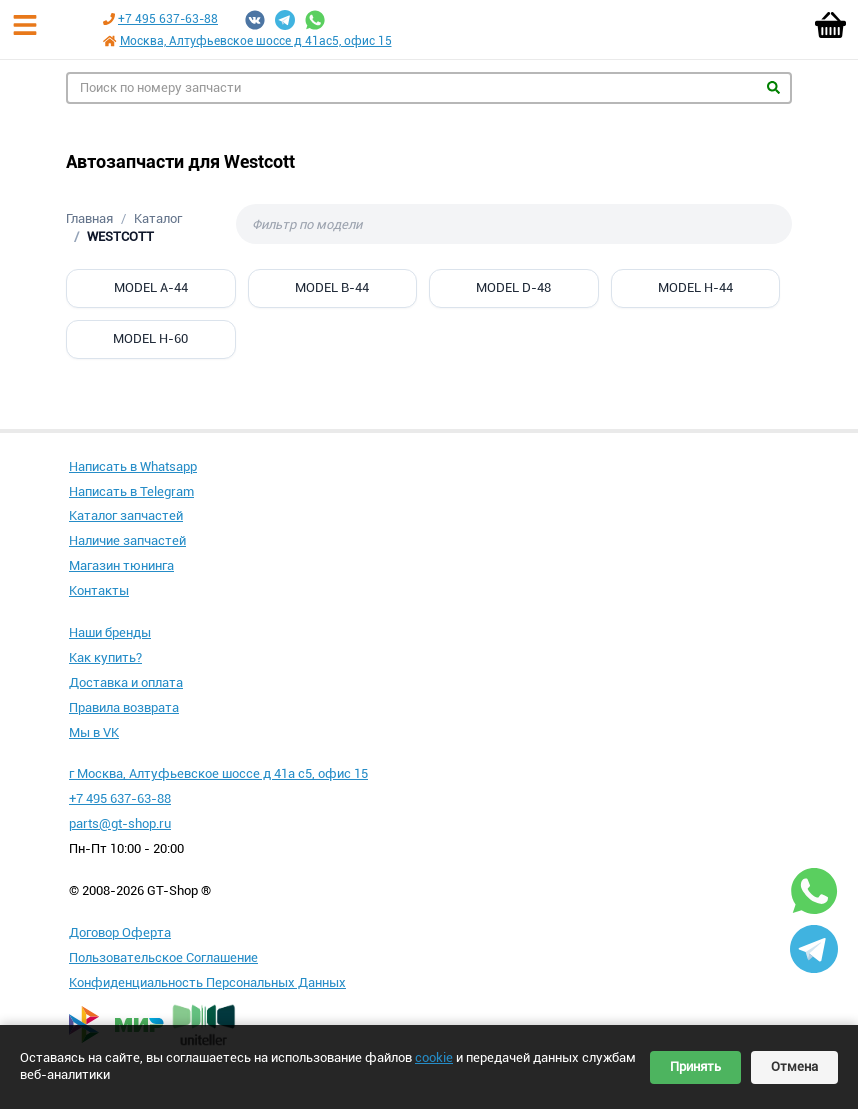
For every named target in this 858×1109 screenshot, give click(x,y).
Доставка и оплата (126, 682)
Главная (89, 218)
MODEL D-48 (513, 287)
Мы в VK (94, 732)
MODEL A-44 (151, 287)
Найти (773, 87)
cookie (434, 1057)
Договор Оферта (120, 932)
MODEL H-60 (150, 338)
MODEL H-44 (695, 287)
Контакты (99, 590)
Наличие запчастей (127, 540)
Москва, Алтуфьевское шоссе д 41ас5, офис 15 (256, 41)
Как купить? (105, 657)
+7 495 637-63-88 (168, 19)
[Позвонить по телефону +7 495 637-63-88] (109, 19)
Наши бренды (110, 632)
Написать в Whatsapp (133, 466)
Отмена (794, 1066)
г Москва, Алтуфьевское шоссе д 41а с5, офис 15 (218, 773)
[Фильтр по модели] (514, 224)
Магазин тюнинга (121, 565)
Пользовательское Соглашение (163, 957)
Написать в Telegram (131, 491)
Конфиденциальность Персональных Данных (207, 982)
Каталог (158, 218)
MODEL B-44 (332, 287)
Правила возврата (124, 707)
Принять (695, 1066)
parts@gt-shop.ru (120, 823)
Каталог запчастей (126, 515)
